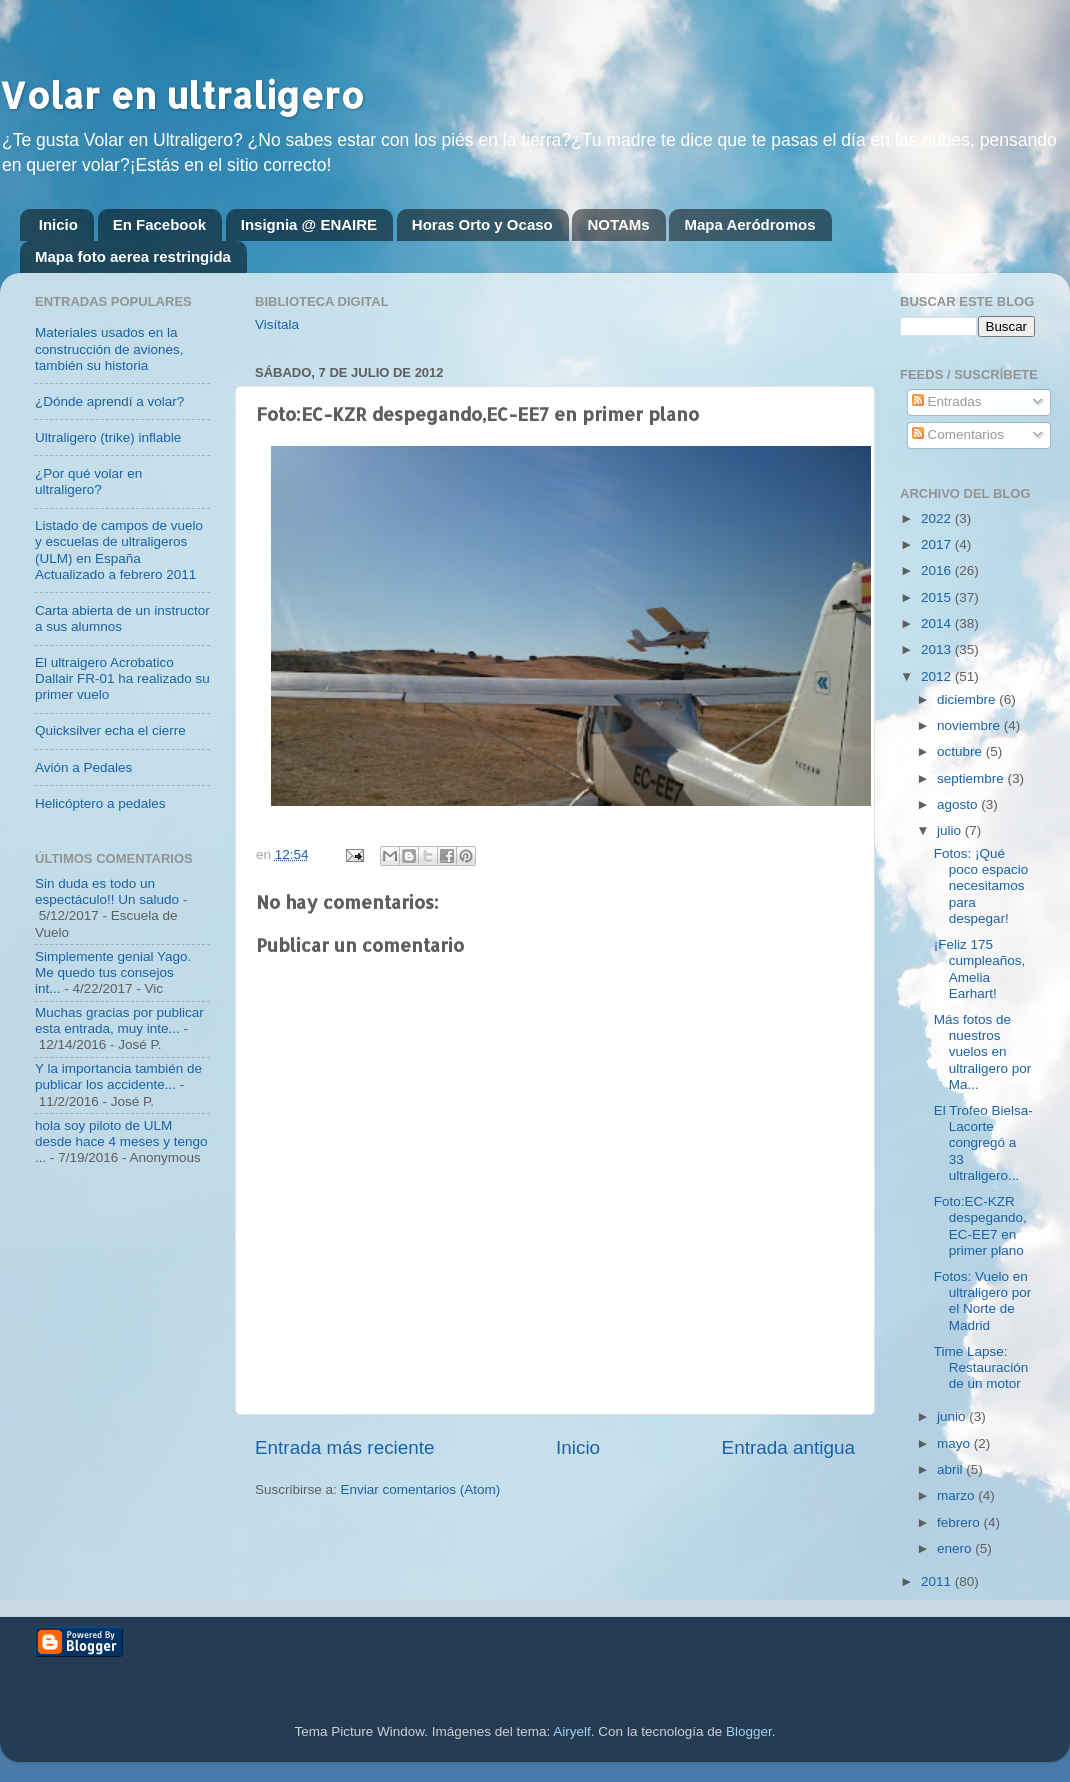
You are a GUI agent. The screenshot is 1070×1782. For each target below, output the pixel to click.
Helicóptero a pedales (100, 803)
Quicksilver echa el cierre (110, 730)
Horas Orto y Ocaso (482, 224)
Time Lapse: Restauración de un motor (981, 1367)
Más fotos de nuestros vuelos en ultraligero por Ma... (983, 1052)
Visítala (277, 324)
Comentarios (958, 434)
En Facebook (159, 224)
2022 (938, 518)
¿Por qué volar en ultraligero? (88, 481)
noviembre (970, 725)
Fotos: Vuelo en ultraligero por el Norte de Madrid (983, 1301)
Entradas (947, 401)
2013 (938, 649)
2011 (938, 1581)
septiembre (972, 778)
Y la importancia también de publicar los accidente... (118, 1076)
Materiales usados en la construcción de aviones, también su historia (109, 348)
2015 (938, 597)
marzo (957, 1495)
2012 (938, 676)
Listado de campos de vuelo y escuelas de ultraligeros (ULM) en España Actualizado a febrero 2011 (119, 550)
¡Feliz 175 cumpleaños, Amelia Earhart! (980, 969)
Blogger (749, 1731)
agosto (959, 804)
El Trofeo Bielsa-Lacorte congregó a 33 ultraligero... (983, 1143)
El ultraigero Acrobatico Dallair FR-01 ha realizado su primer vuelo (122, 678)
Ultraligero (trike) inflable (108, 437)
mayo (955, 1443)
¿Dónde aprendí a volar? (109, 401)
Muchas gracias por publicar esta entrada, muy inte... (119, 1020)
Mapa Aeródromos (749, 224)
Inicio (58, 224)
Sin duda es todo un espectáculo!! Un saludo (107, 891)
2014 (938, 623)
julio (951, 830)
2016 (938, 570)
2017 (938, 544)
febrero (960, 1522)
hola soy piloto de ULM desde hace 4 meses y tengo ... (121, 1141)
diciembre (968, 699)
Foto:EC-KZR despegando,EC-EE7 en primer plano (980, 1226)
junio (953, 1416)
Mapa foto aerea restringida (133, 256)
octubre (961, 751)
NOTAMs (618, 224)
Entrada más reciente (345, 1447)
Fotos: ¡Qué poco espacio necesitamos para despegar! (981, 886)
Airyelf (572, 1731)
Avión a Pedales (83, 767)
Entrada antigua (788, 1447)
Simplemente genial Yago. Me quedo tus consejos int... (113, 972)
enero (956, 1548)
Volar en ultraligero (182, 95)
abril (951, 1469)
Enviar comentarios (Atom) (421, 1489)
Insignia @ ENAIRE (309, 224)
